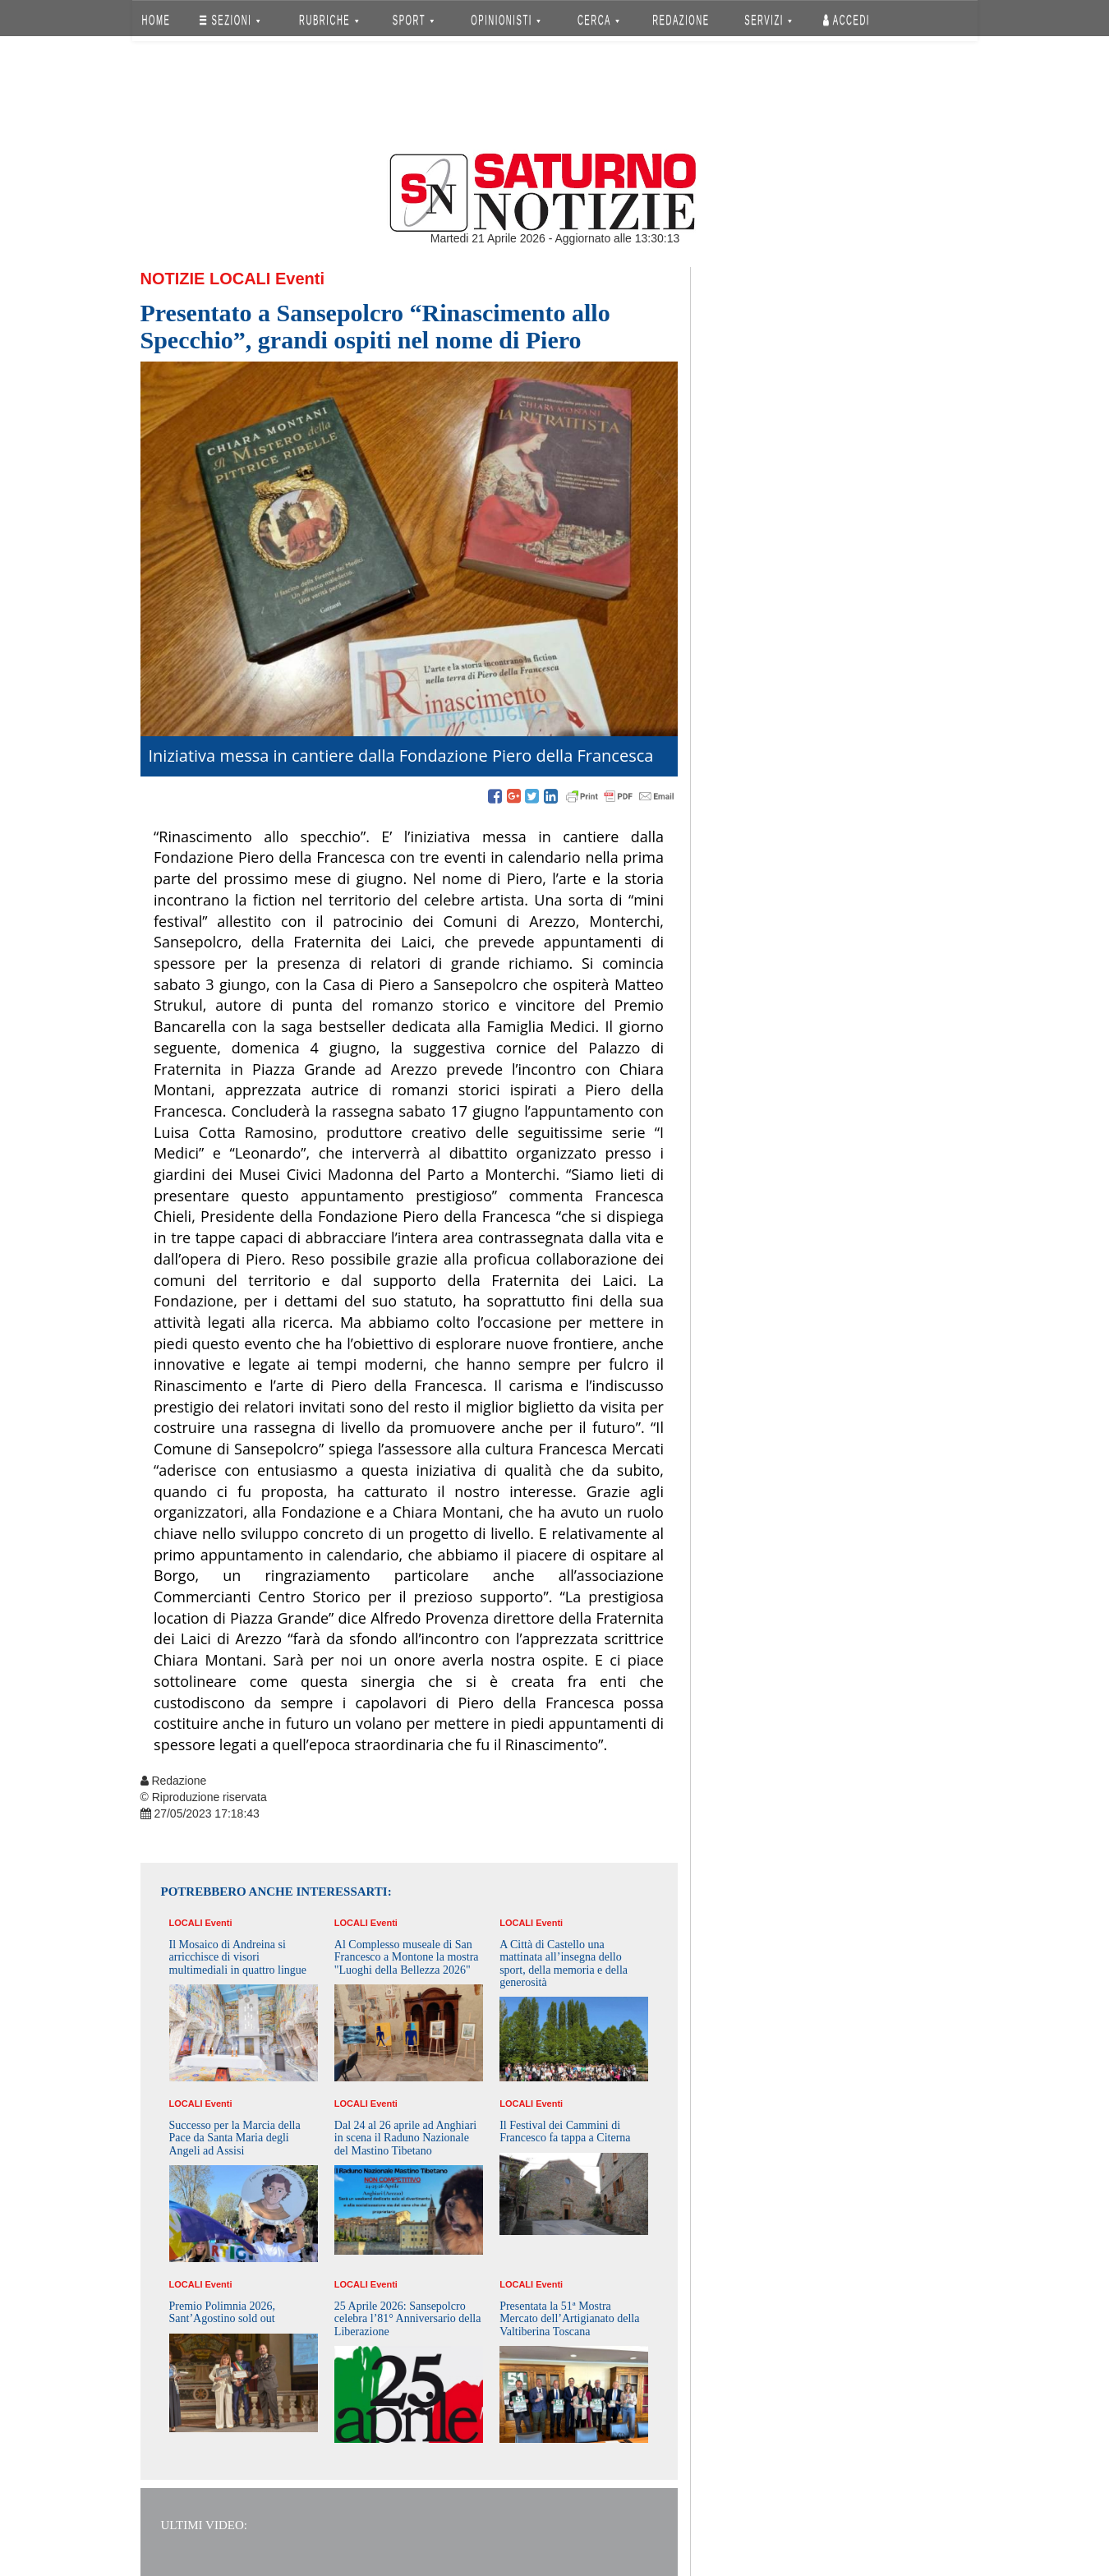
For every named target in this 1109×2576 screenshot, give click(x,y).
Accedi (846, 20)
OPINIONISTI (506, 20)
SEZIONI (230, 20)
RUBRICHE (329, 20)
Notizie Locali (205, 279)
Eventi (299, 279)
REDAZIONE (681, 20)
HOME (155, 20)
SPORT (413, 20)
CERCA (598, 20)
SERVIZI (768, 20)
